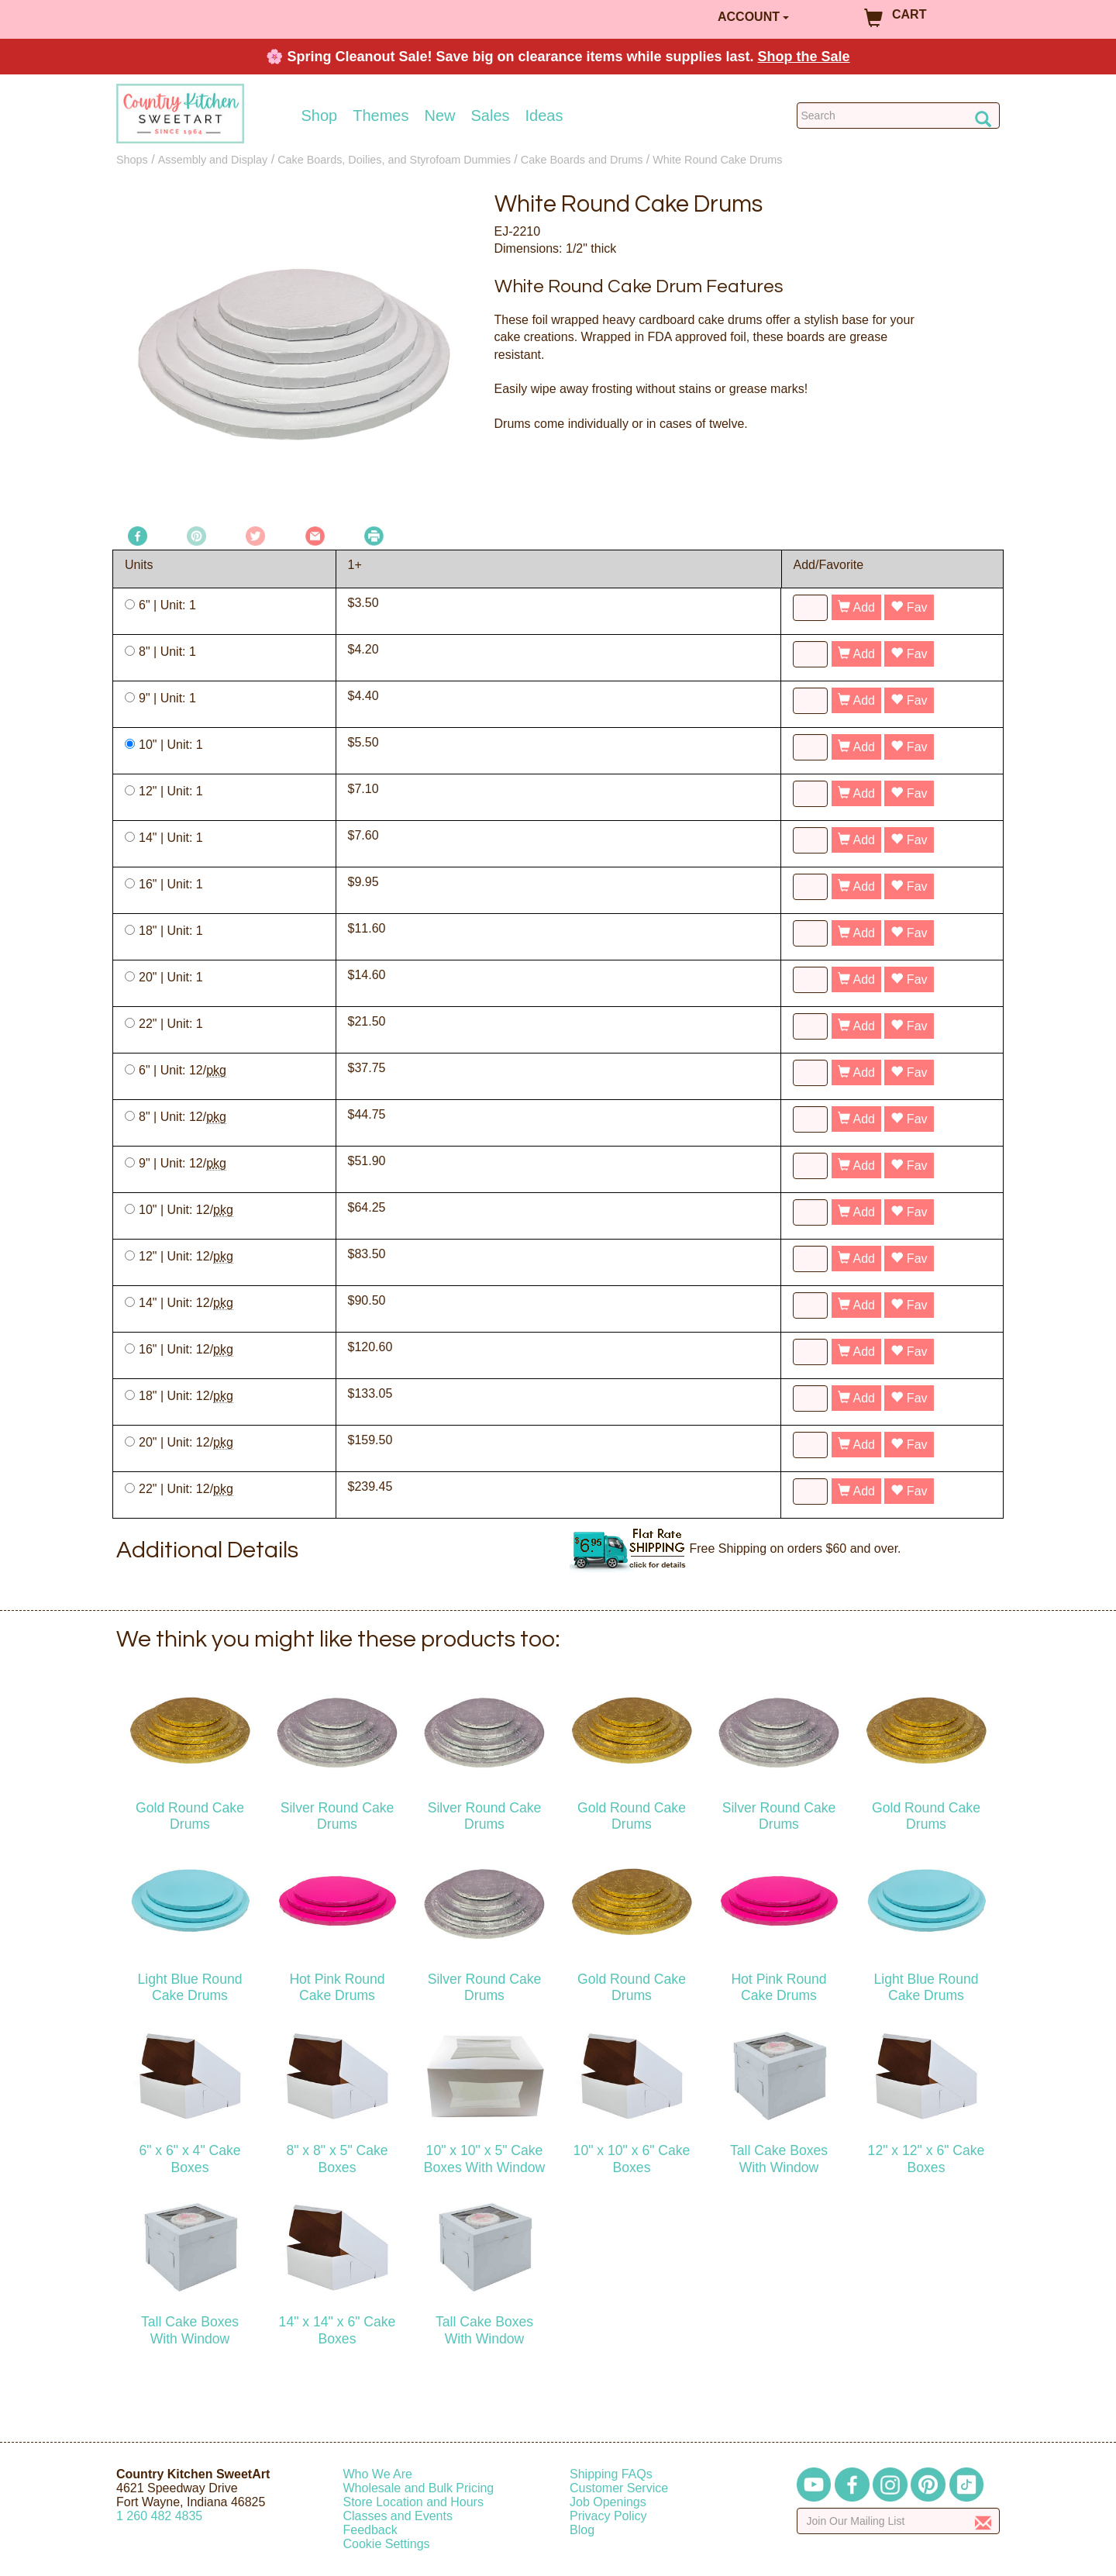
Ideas (544, 115)
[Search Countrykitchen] (899, 115)
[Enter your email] (899, 2521)
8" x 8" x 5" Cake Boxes (337, 2158)
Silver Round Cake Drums (337, 1816)
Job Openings (608, 2502)
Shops (132, 159)
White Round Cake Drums (717, 159)
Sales (490, 115)
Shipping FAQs (611, 2474)
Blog (582, 2529)
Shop (319, 115)
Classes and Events (398, 2516)
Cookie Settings (386, 2543)
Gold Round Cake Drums (190, 1816)
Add (856, 607)
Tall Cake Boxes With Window (779, 2158)
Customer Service (619, 2488)
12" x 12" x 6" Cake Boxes (926, 2158)
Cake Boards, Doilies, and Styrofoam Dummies (394, 159)
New (439, 115)
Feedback (370, 2529)
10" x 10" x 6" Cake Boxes (632, 2158)
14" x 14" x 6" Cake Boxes (337, 2330)
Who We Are (378, 2474)
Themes (380, 115)
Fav (908, 607)
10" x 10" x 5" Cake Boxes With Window (484, 2158)
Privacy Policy (608, 2516)
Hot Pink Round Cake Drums (336, 1987)
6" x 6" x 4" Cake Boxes (189, 2158)
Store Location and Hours (413, 2502)
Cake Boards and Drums (582, 159)
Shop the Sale (804, 56)
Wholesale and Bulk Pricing (418, 2488)
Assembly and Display (213, 159)
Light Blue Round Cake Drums (190, 1987)
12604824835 (159, 2516)
